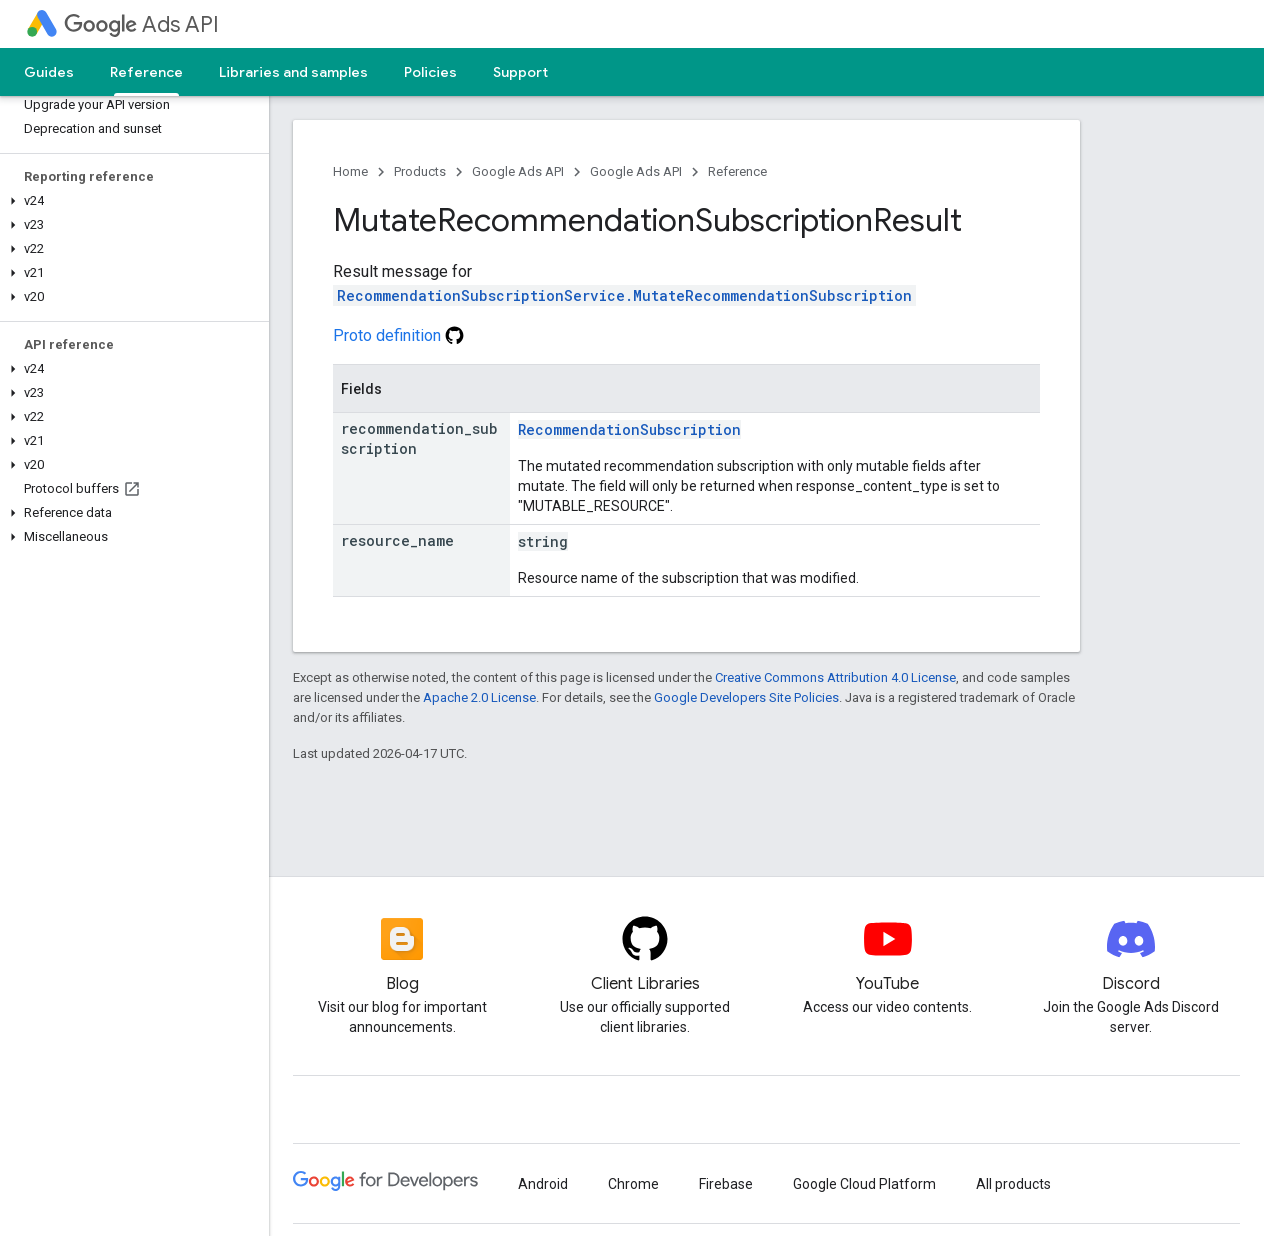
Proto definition (398, 335)
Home (350, 171)
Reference (737, 171)
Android (543, 1184)
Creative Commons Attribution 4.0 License (835, 677)
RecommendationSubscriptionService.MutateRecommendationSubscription (624, 295)
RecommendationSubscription (629, 429)
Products (420, 171)
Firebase (726, 1184)
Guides (49, 72)
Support (520, 72)
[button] (130, 201)
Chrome (633, 1184)
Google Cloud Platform (864, 1184)
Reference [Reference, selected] (146, 72)
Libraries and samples (293, 72)
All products (1013, 1184)
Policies (430, 72)
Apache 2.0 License (479, 697)
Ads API (141, 24)
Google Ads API (518, 171)
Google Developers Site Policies (746, 697)
